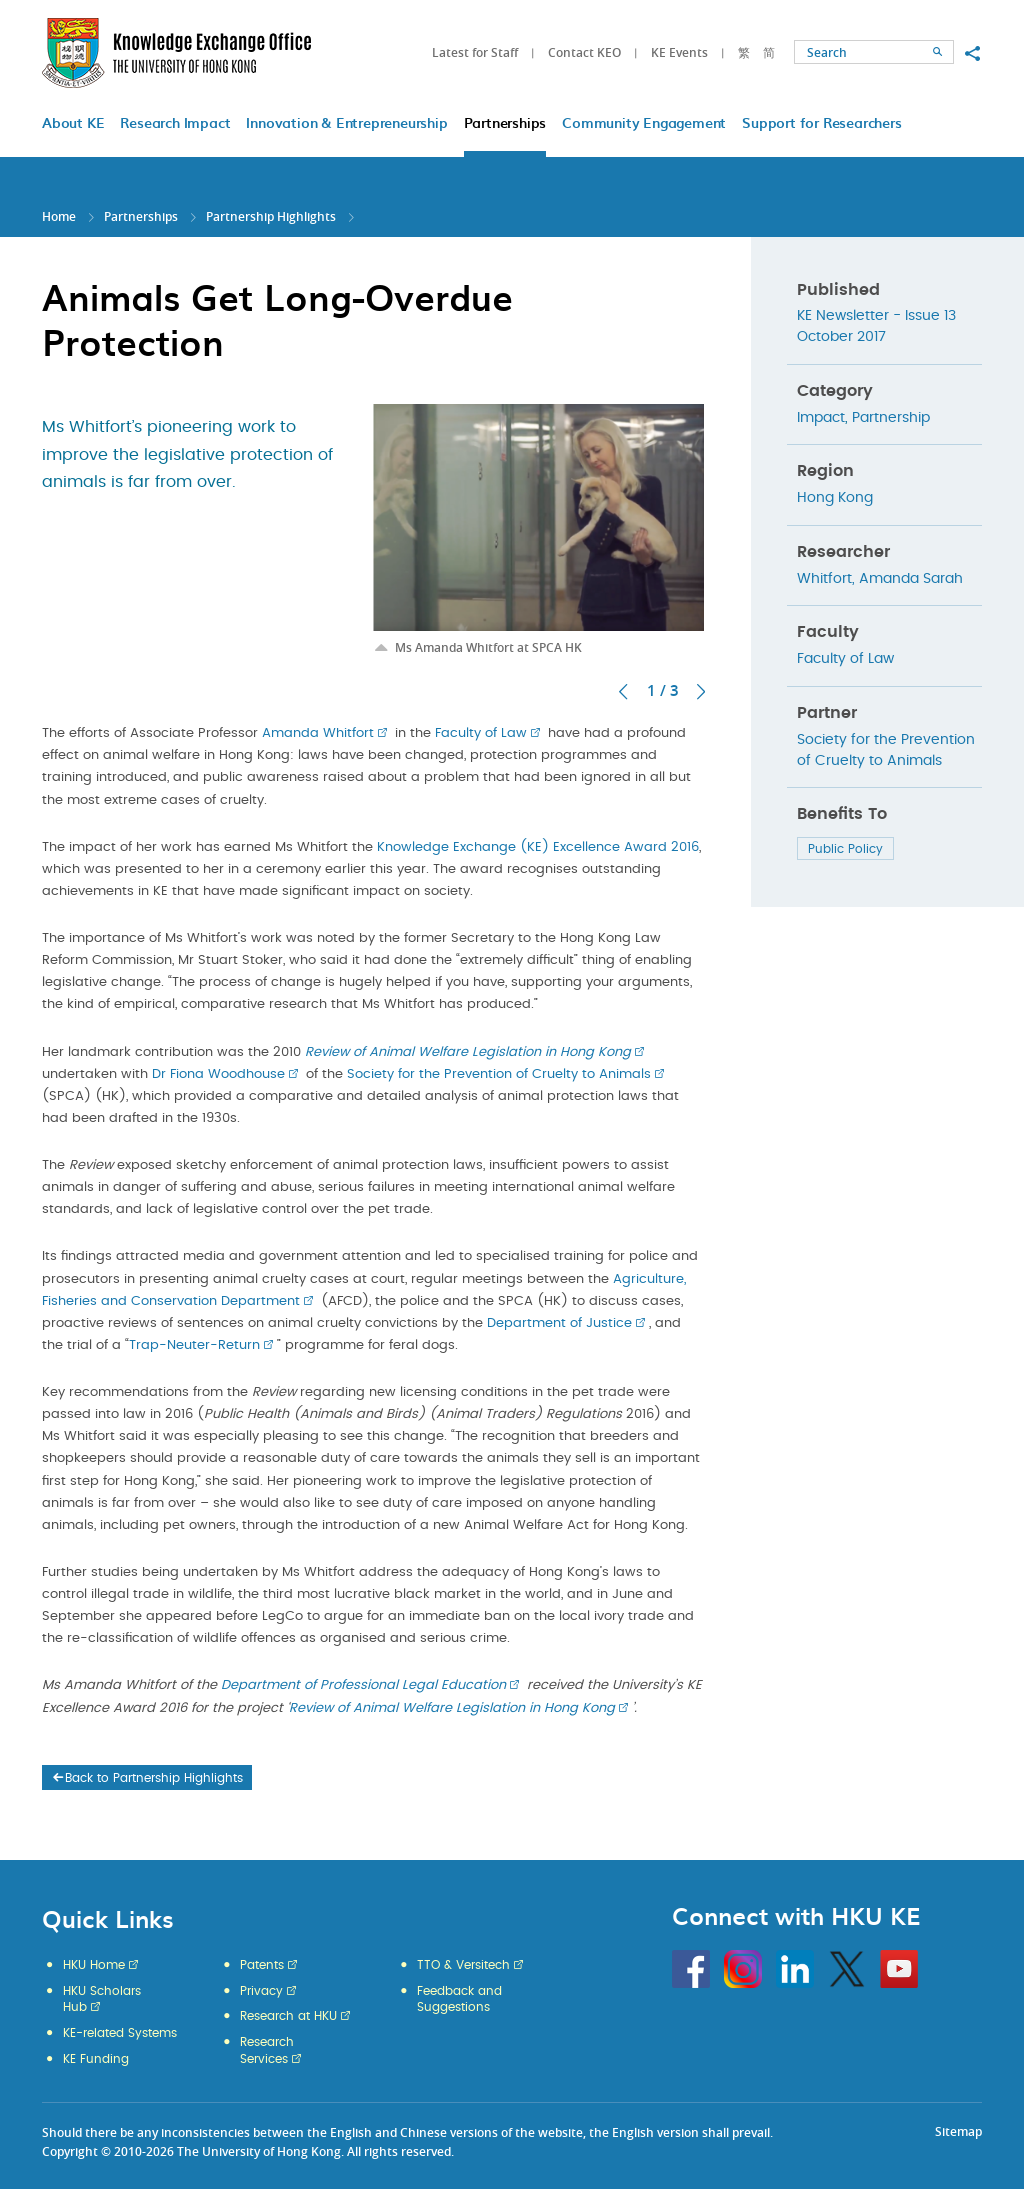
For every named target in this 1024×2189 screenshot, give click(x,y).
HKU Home (94, 1965)
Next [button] (701, 692)
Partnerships (141, 216)
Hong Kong (835, 498)
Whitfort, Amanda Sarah (880, 579)
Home (59, 216)
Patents (262, 1965)
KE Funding (96, 2059)
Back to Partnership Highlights (146, 1778)
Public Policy (845, 849)
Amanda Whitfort (318, 733)
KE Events (679, 52)
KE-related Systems (120, 2033)
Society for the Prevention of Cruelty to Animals (499, 1074)
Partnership (891, 418)
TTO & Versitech (463, 1965)
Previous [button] (623, 692)
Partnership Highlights (271, 216)
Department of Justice (559, 1323)
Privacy (261, 1991)
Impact (821, 418)
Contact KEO (584, 52)
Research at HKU (288, 2016)
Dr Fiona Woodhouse (218, 1074)
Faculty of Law (481, 733)
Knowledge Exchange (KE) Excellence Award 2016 (538, 847)
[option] (538, 530)
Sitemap (958, 2131)
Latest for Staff (475, 52)
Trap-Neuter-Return (194, 1345)
